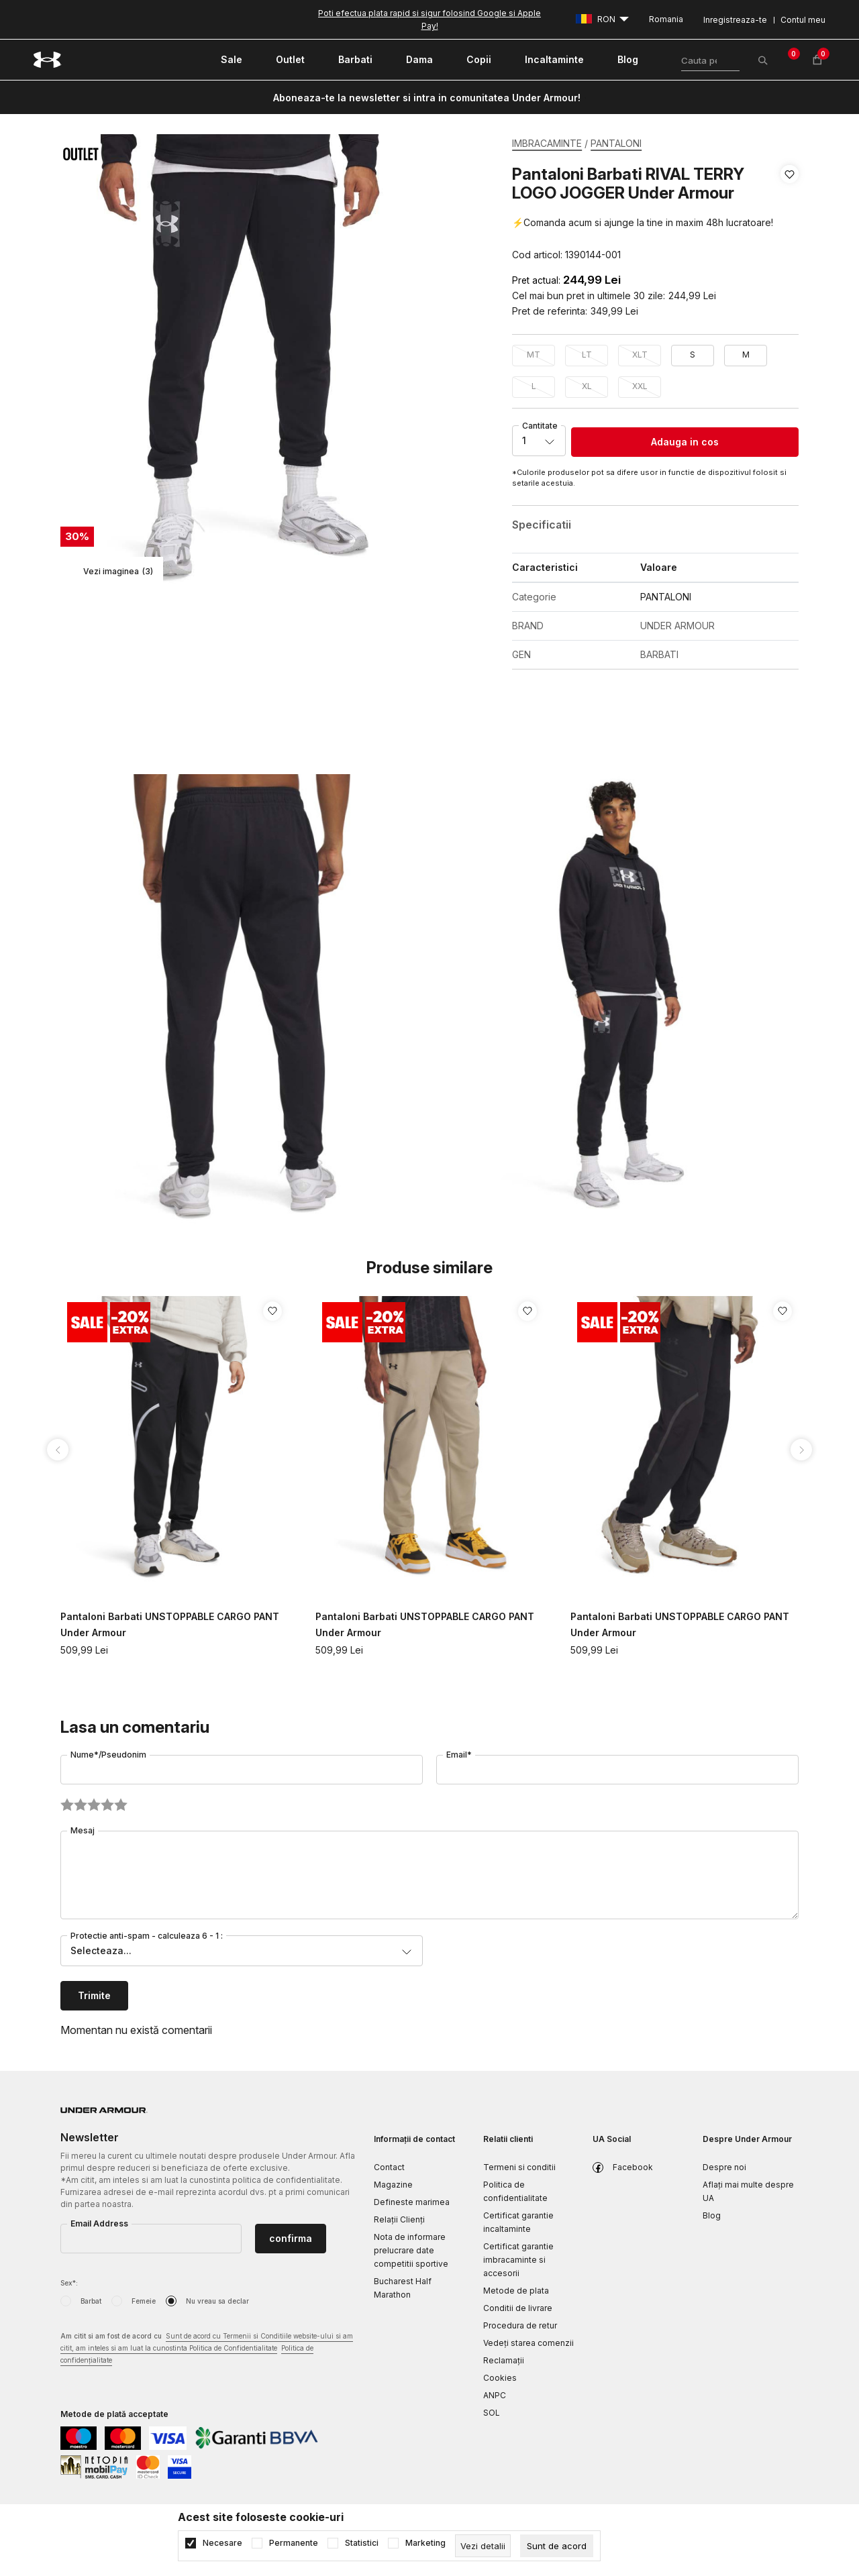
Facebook (633, 2167)
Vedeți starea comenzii (528, 2343)
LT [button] (587, 355)
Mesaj (82, 1830)
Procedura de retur (520, 2325)
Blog (712, 2215)
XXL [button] (640, 386)
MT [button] (533, 355)
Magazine (393, 2185)
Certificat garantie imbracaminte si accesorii (518, 2259)
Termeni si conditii (519, 2167)
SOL (491, 2413)
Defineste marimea (412, 2202)
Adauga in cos (685, 441)
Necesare (222, 2543)
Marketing (425, 2543)
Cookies (500, 2378)
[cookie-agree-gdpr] (556, 2545)
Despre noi (724, 2167)
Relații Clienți (399, 2219)
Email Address (99, 2223)
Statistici (361, 2543)
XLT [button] (640, 355)
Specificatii (541, 524)
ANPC (494, 2395)
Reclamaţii (503, 2360)
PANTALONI (616, 143)
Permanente (293, 2543)
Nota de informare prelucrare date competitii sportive (411, 2250)
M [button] (746, 355)
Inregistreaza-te (735, 20)
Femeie (144, 2301)
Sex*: (69, 2282)
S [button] (692, 355)
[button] (789, 214)
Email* (459, 1755)
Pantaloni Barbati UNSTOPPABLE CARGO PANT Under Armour (169, 1624)
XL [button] (587, 386)
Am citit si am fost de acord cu (206, 2349)
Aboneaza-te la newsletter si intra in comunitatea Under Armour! (426, 97)
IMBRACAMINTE (547, 143)
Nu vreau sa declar (217, 2301)
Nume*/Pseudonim (108, 1755)
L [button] (534, 386)
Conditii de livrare (517, 2308)
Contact (389, 2167)
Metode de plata (516, 2291)
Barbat (91, 2301)
